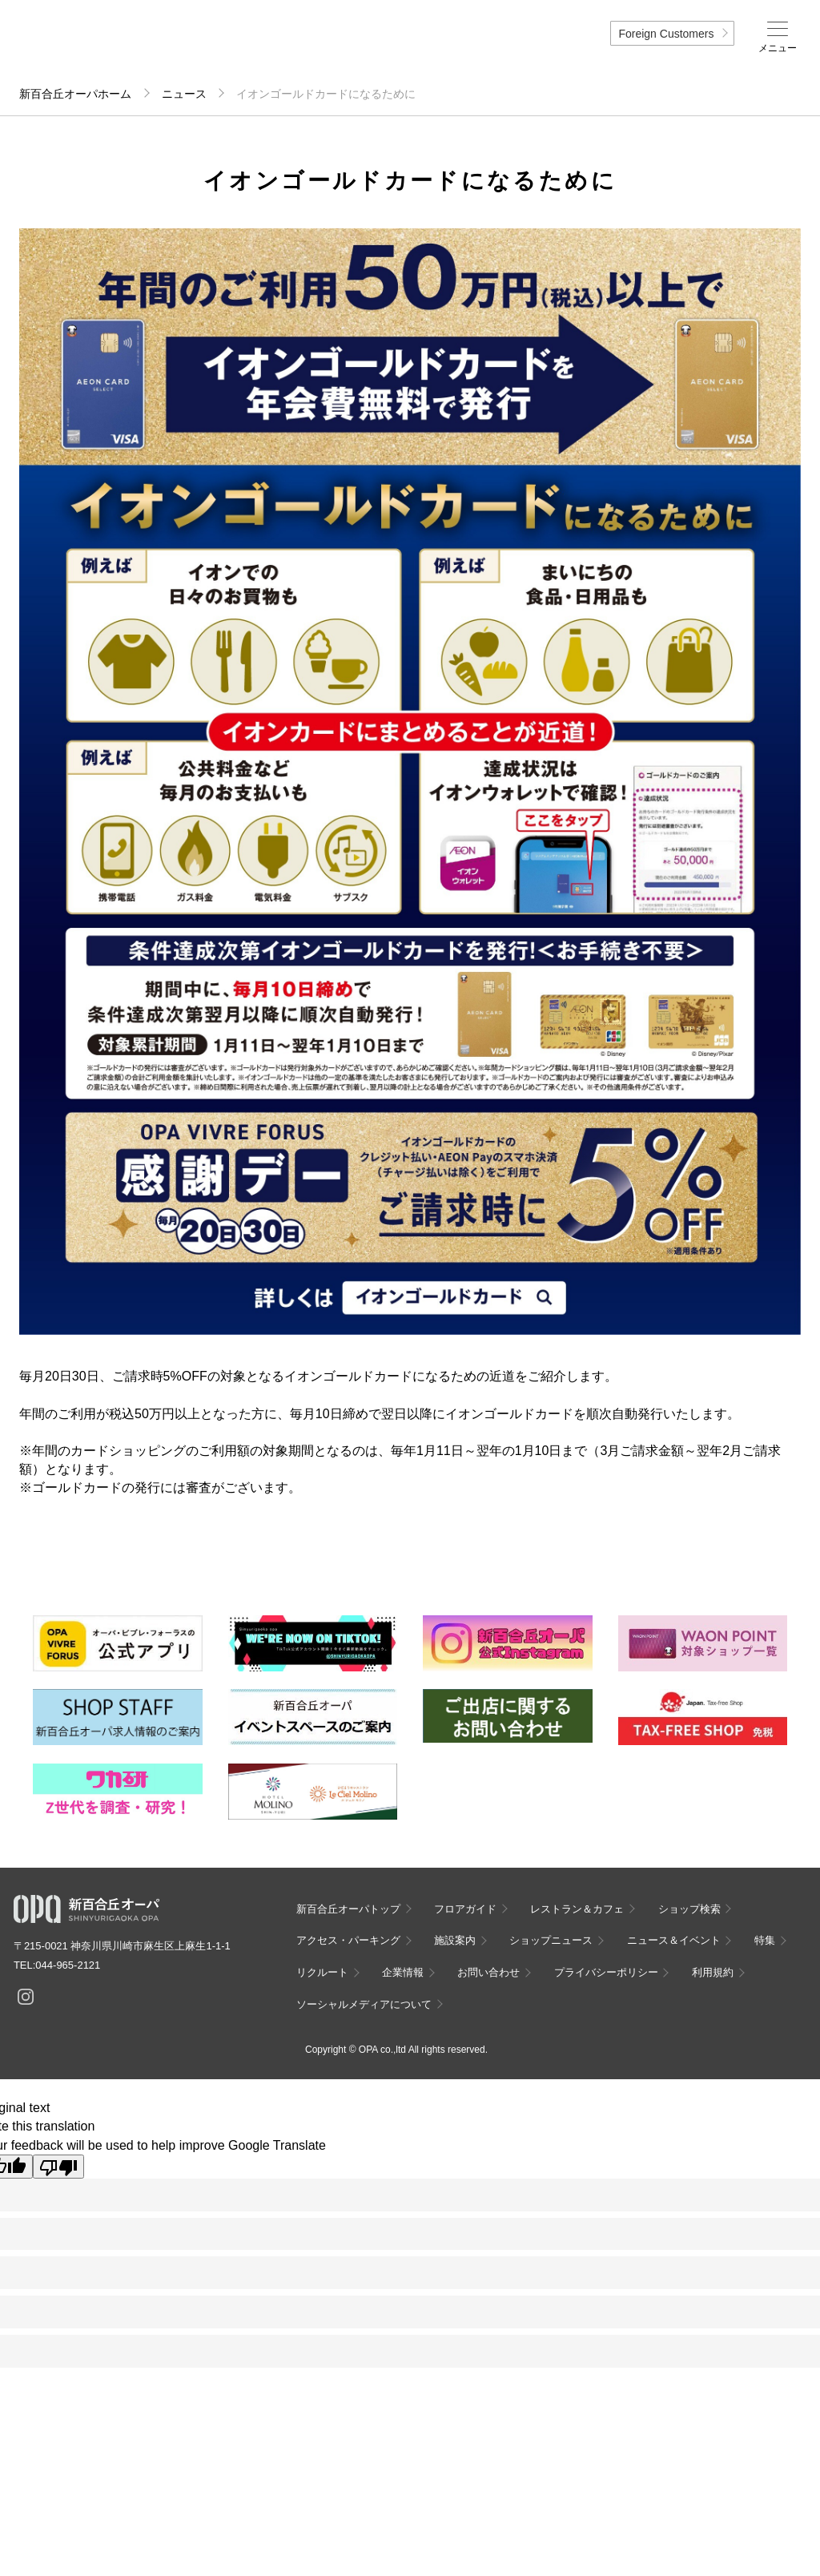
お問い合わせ (488, 1972)
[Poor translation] (58, 2167)
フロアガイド (465, 1909)
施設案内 (455, 1940)
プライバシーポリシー (606, 1972)
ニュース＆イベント (674, 1940)
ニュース (184, 93)
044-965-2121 (67, 1965)
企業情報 (403, 1972)
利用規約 (713, 1972)
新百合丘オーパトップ (348, 1909)
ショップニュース (551, 1940)
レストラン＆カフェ (577, 1909)
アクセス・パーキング (348, 1940)
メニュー (777, 48)
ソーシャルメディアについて (364, 2004)
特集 (764, 1940)
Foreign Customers (665, 33)
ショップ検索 (689, 1909)
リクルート (322, 1972)
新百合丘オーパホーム (75, 93)
